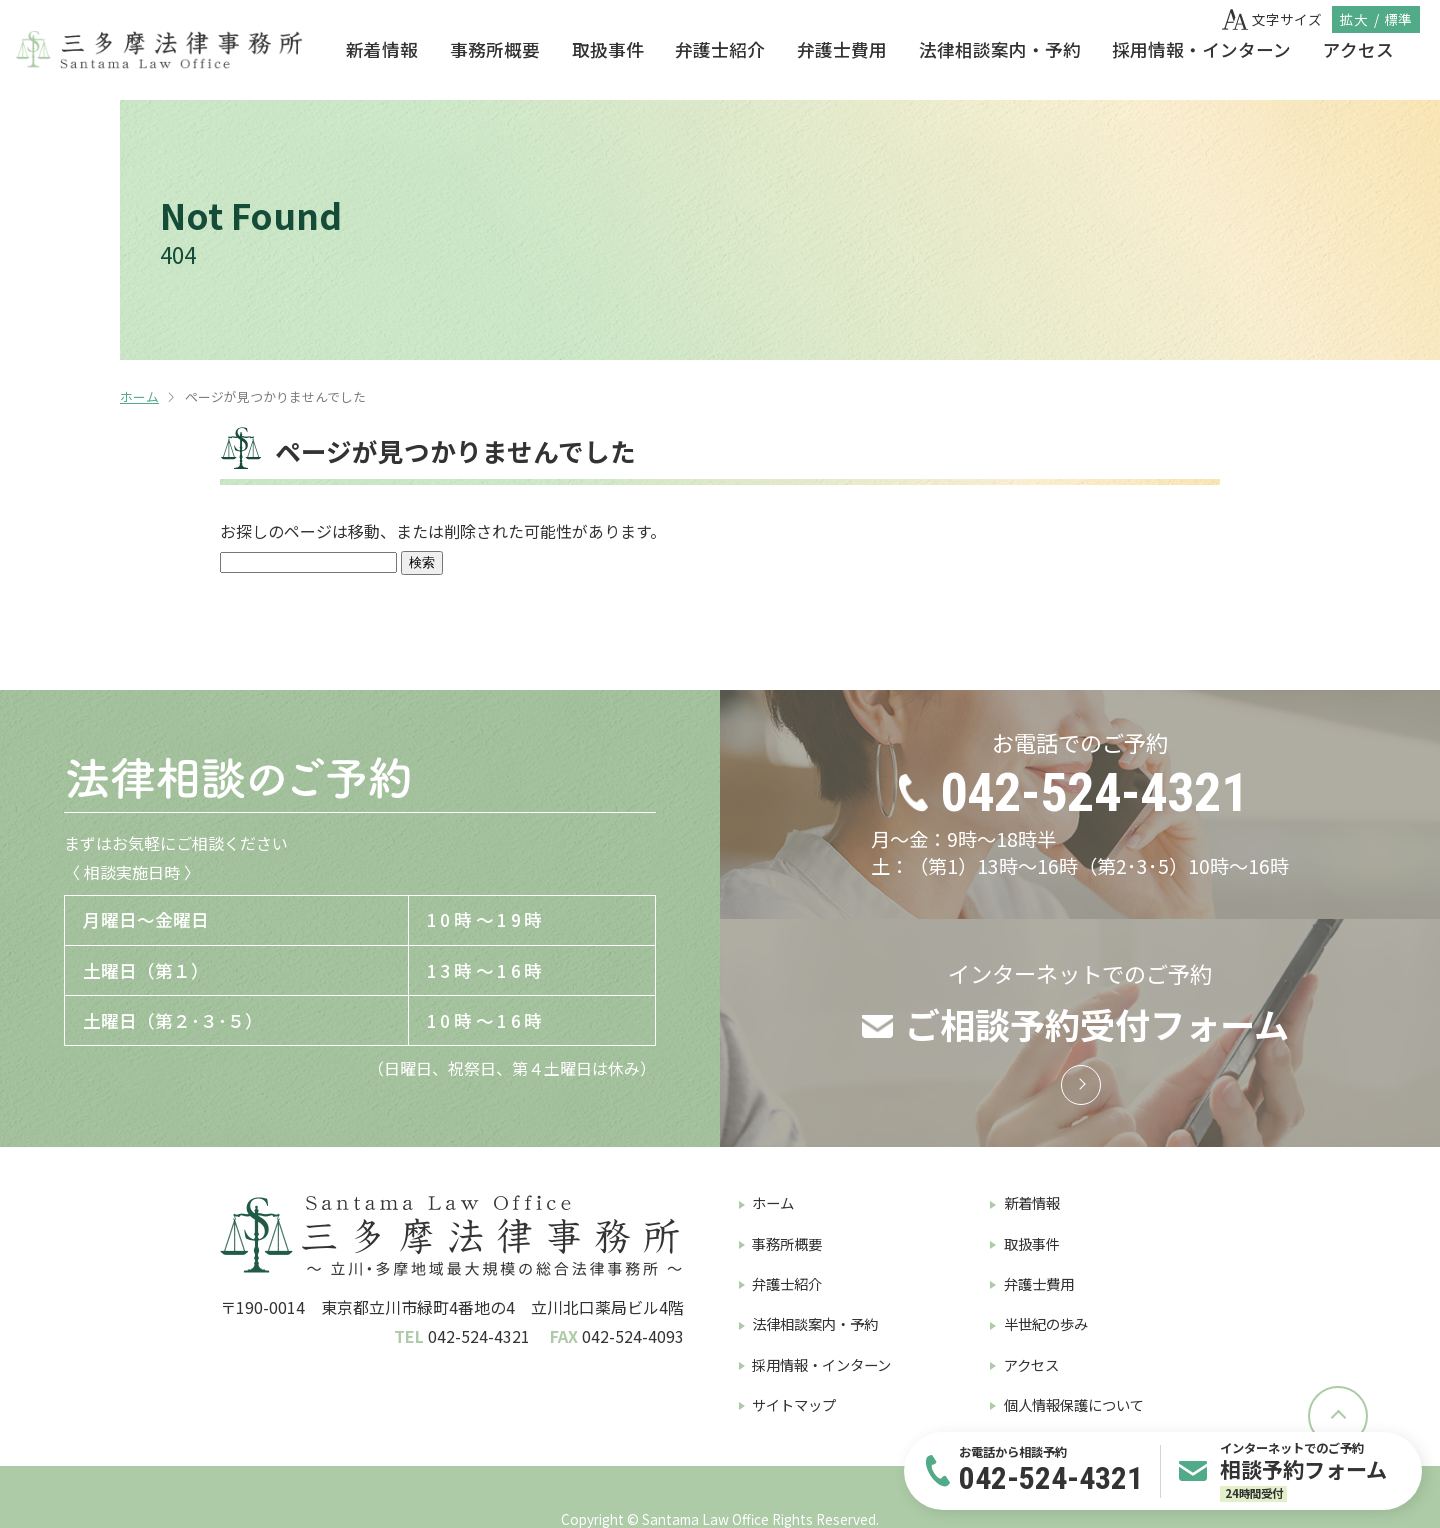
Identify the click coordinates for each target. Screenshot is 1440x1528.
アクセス (1358, 49)
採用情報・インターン (1201, 49)
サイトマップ (794, 1404)
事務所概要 (495, 49)
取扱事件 (608, 49)
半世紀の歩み (1046, 1323)
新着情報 (382, 49)
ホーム (139, 396)
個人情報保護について (1074, 1404)
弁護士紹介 (720, 49)
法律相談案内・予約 (1000, 49)
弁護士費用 (842, 49)
